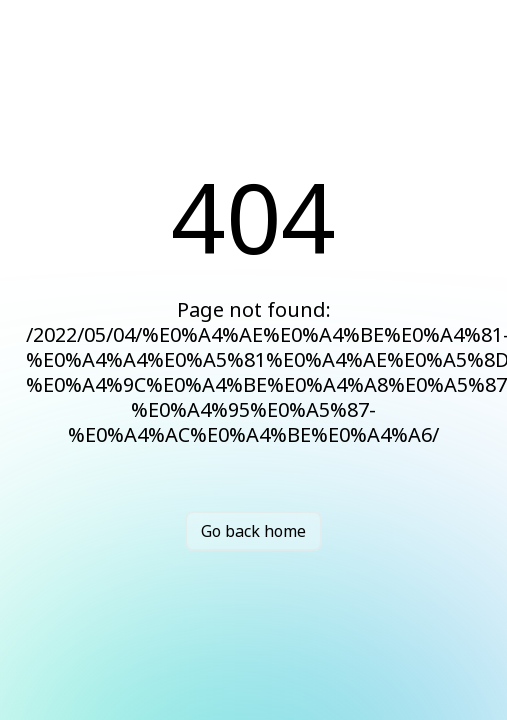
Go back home (253, 531)
